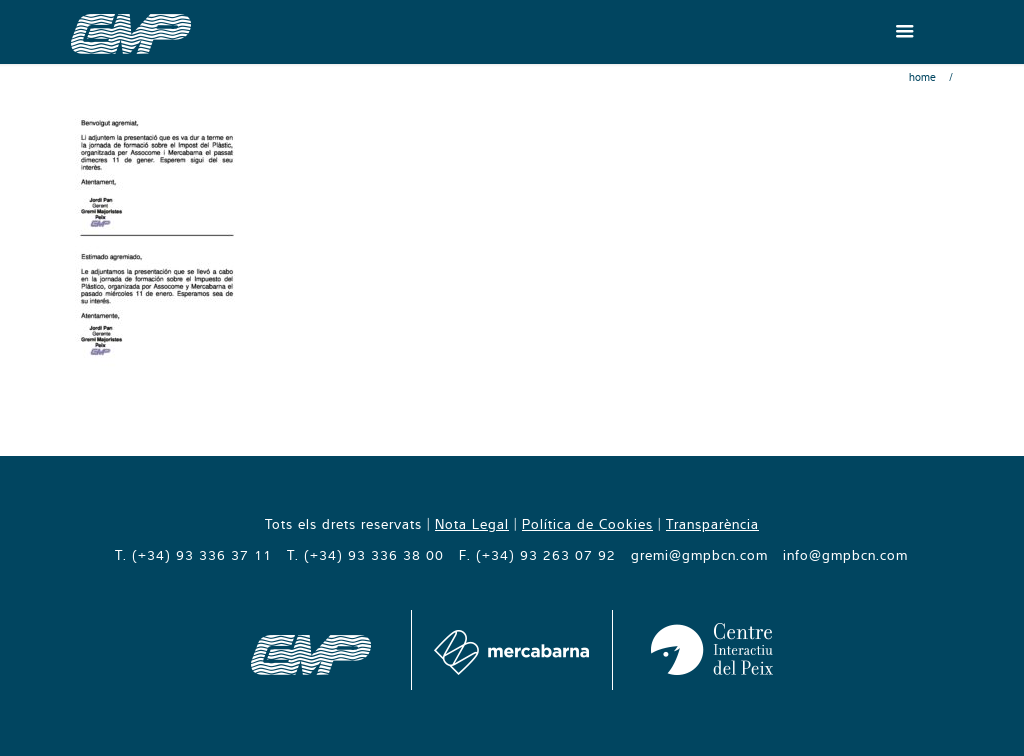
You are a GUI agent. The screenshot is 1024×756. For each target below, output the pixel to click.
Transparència (712, 524)
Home (922, 77)
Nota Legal (472, 524)
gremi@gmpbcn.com (699, 555)
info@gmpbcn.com (845, 555)
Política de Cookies (587, 524)
